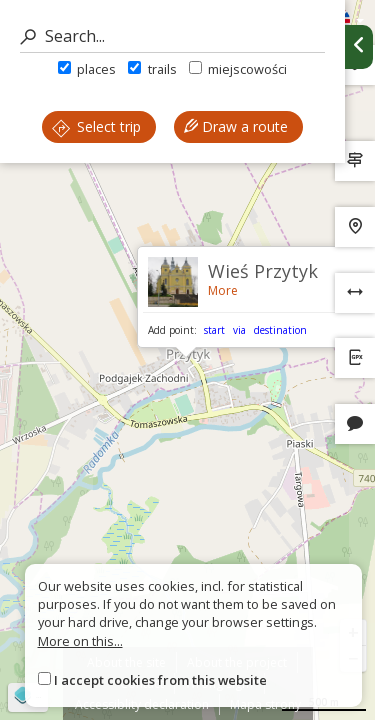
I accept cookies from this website (160, 680)
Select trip (96, 126)
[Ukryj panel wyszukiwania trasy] (359, 47)
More (223, 290)
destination (280, 330)
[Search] (172, 36)
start (214, 330)
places (87, 69)
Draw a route (236, 126)
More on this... (80, 641)
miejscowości (238, 69)
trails (152, 69)
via (239, 330)
